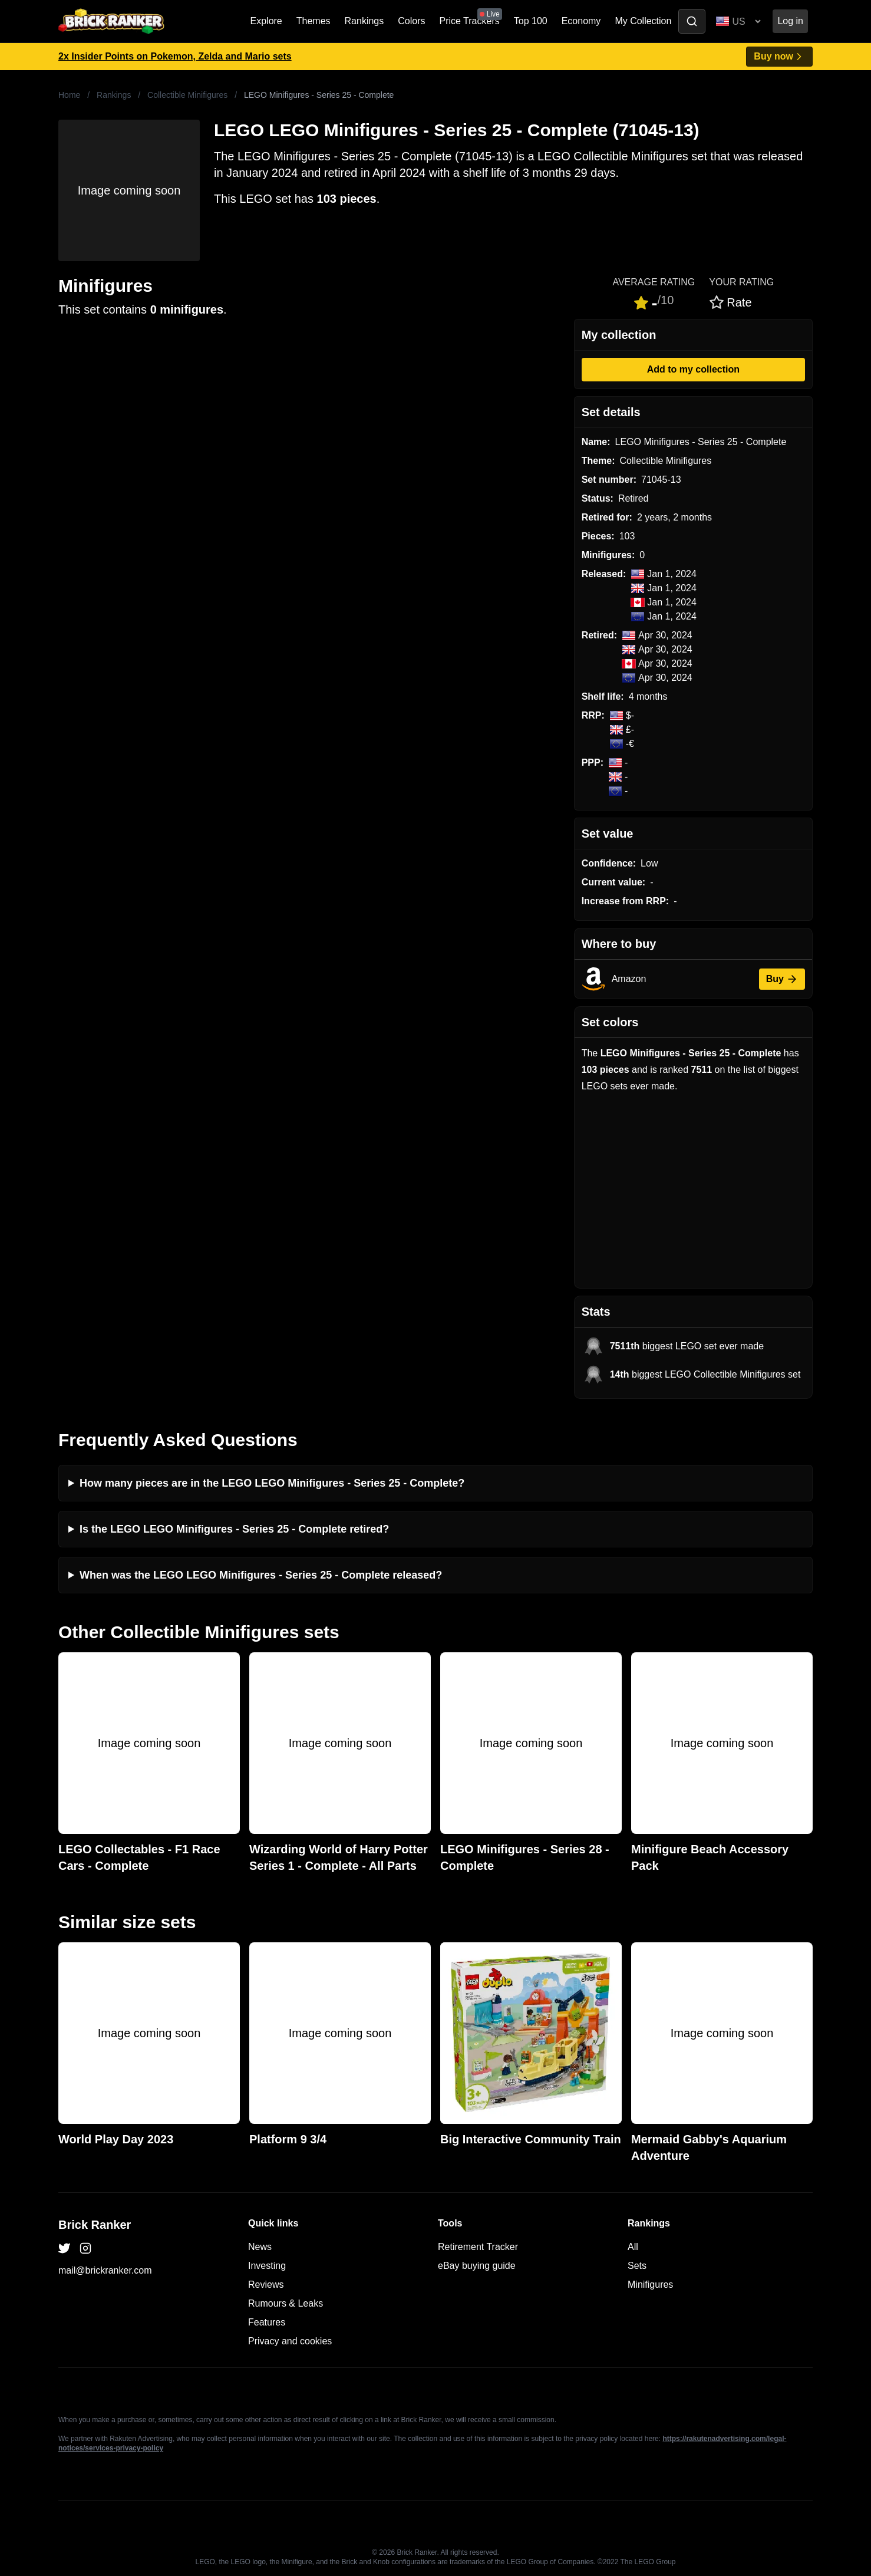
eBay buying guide (477, 2266)
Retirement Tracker (478, 2247)
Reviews (265, 2284)
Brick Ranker (94, 2224)
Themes (313, 21)
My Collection (643, 21)
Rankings (364, 21)
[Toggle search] (691, 21)
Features (266, 2322)
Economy (581, 21)
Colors (411, 21)
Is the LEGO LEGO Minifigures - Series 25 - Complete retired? (234, 1529)
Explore (266, 21)
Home (69, 95)
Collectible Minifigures (187, 95)
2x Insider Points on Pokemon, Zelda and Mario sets (175, 56)
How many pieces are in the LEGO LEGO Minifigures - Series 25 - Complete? (272, 1483)
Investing (267, 2266)
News (260, 2247)
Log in (790, 21)
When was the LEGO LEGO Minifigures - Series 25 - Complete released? (261, 1575)
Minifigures (650, 2284)
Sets (637, 2266)
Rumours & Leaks (285, 2303)
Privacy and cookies (290, 2341)
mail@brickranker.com (105, 2270)
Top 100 (530, 21)
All (633, 2247)
